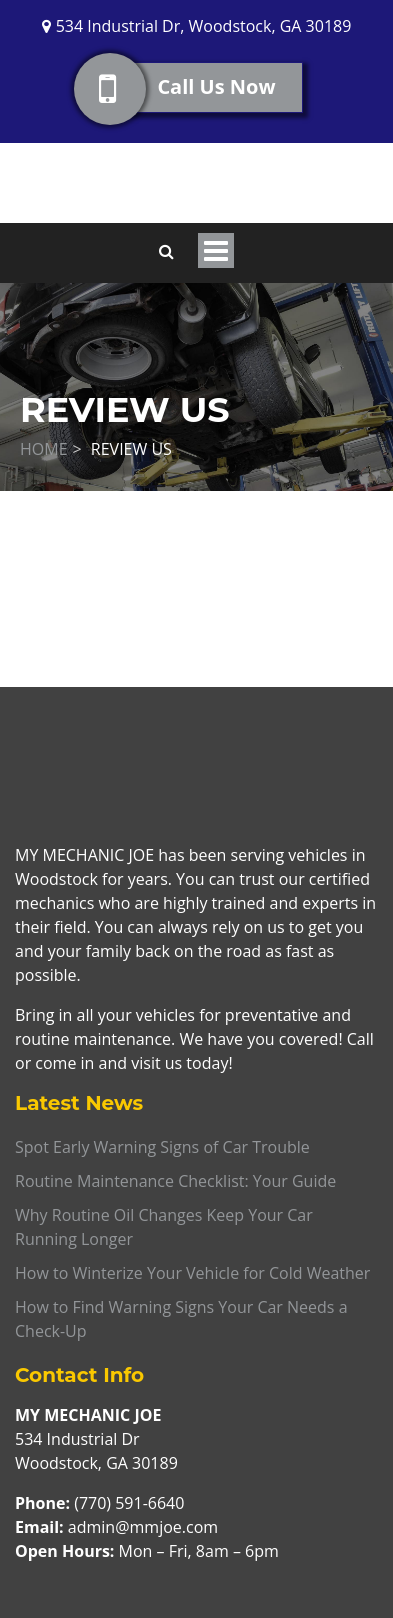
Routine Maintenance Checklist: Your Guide (175, 1181)
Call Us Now (202, 87)
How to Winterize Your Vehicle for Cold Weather (192, 1273)
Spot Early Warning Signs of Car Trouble (162, 1147)
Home (44, 449)
